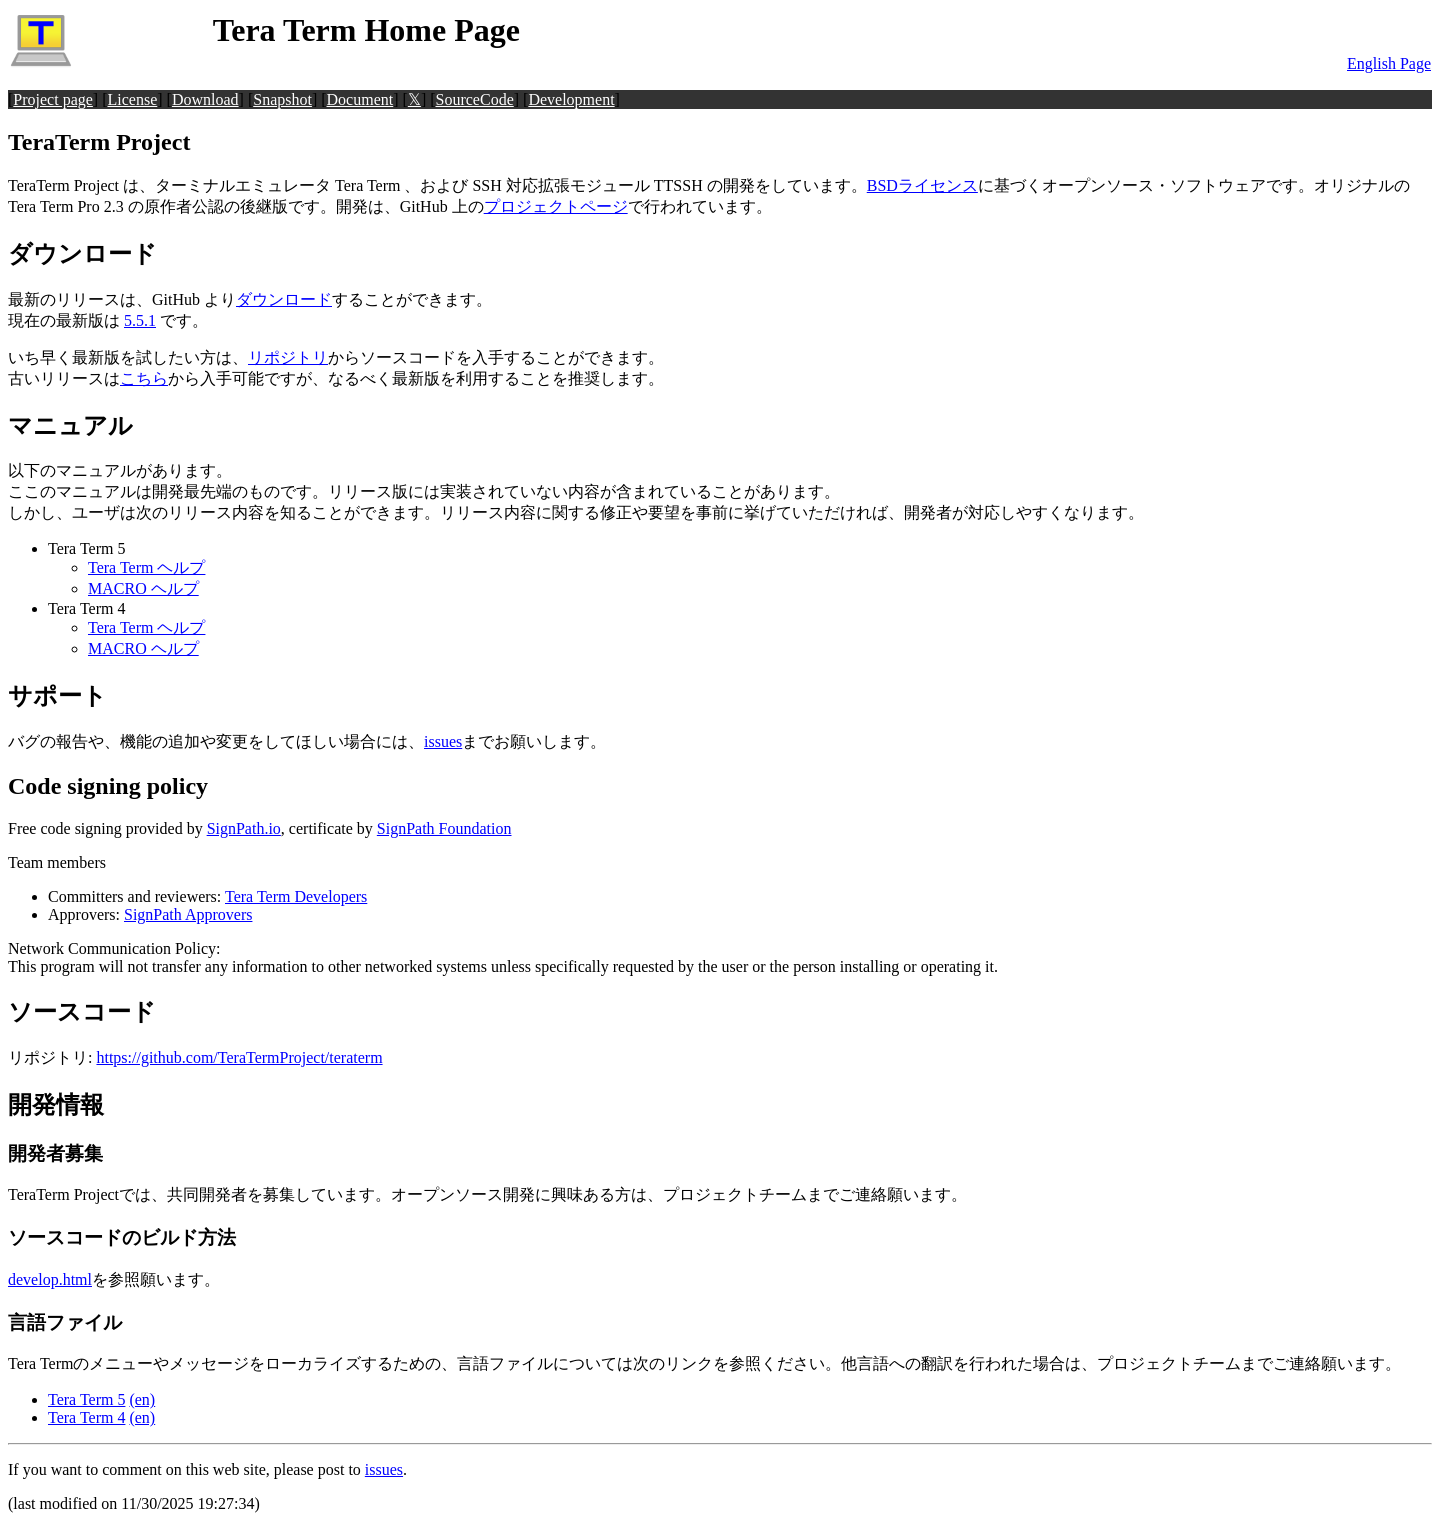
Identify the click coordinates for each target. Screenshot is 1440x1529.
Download (205, 99)
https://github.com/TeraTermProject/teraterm (239, 1057)
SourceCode (475, 99)
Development (571, 99)
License (133, 99)
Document (360, 99)
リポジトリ (288, 357)
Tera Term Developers (296, 896)
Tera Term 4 (86, 1417)
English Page (1389, 63)
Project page (53, 99)
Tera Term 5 (86, 1399)
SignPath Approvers (188, 914)
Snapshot (282, 99)
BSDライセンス (922, 185)
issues (443, 741)
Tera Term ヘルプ (146, 567)
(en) (142, 1399)
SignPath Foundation (444, 828)
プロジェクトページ (556, 206)
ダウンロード (284, 299)
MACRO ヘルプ (143, 588)
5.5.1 (140, 320)
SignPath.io (244, 828)
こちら (144, 378)
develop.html (50, 1279)
